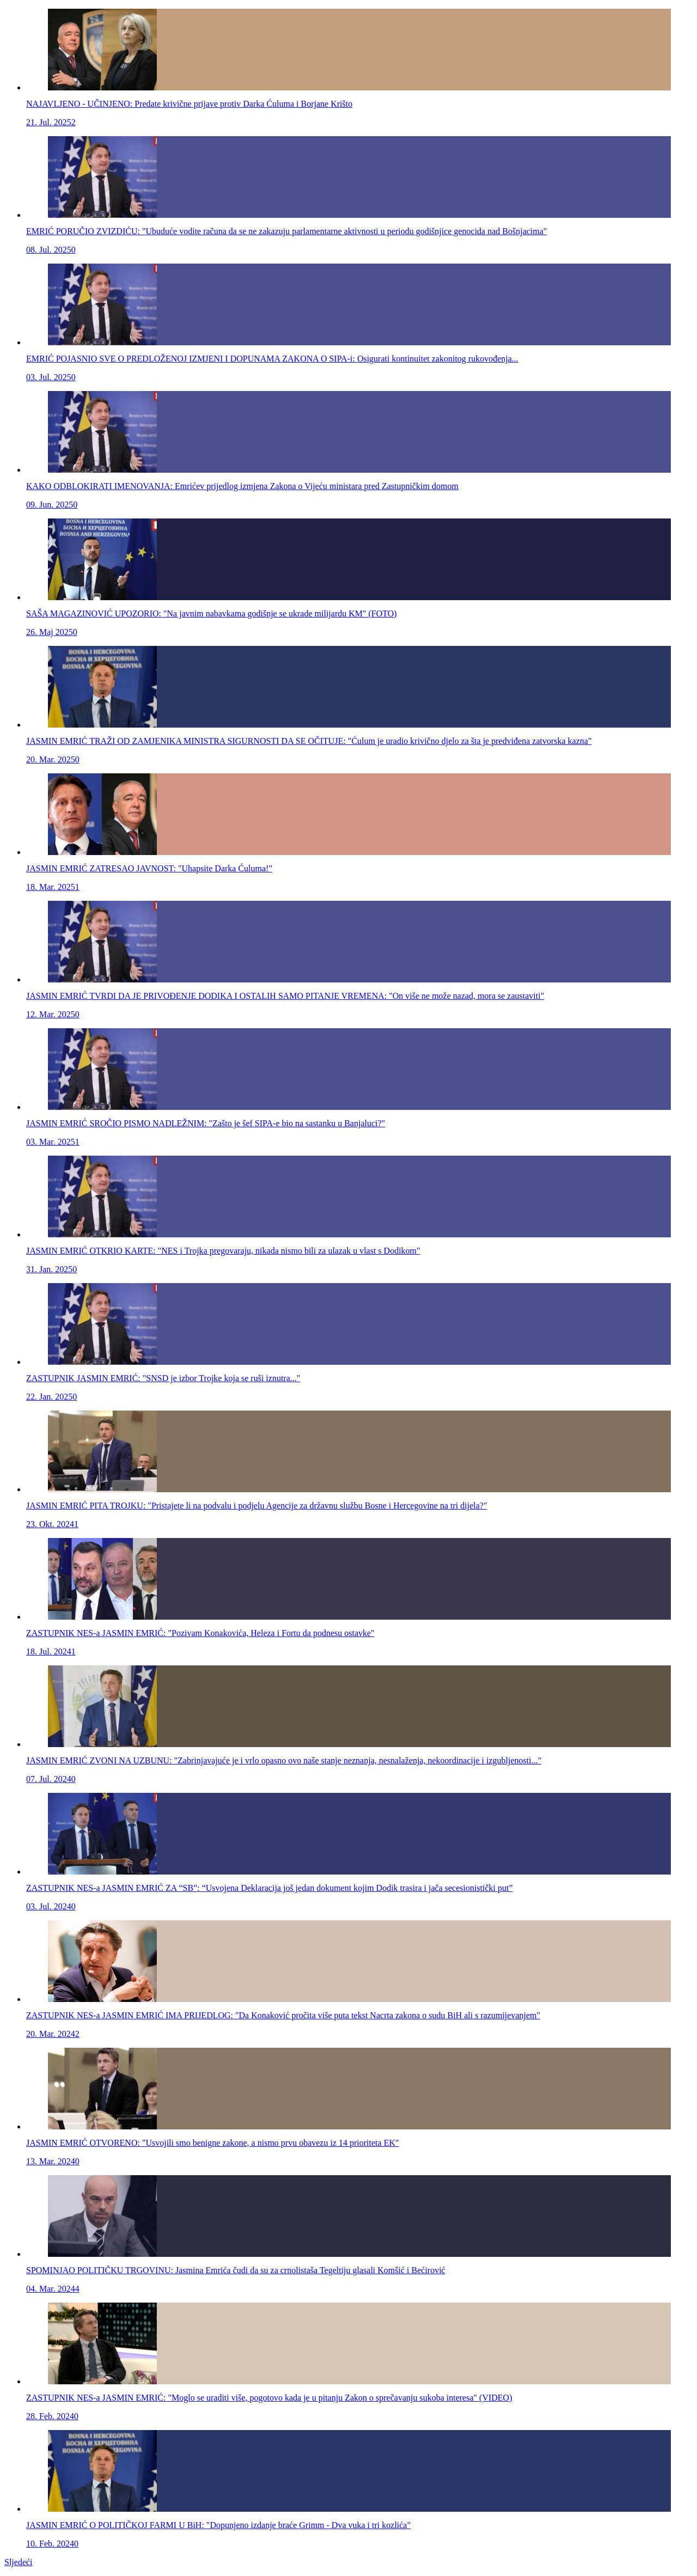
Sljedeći (18, 2562)
